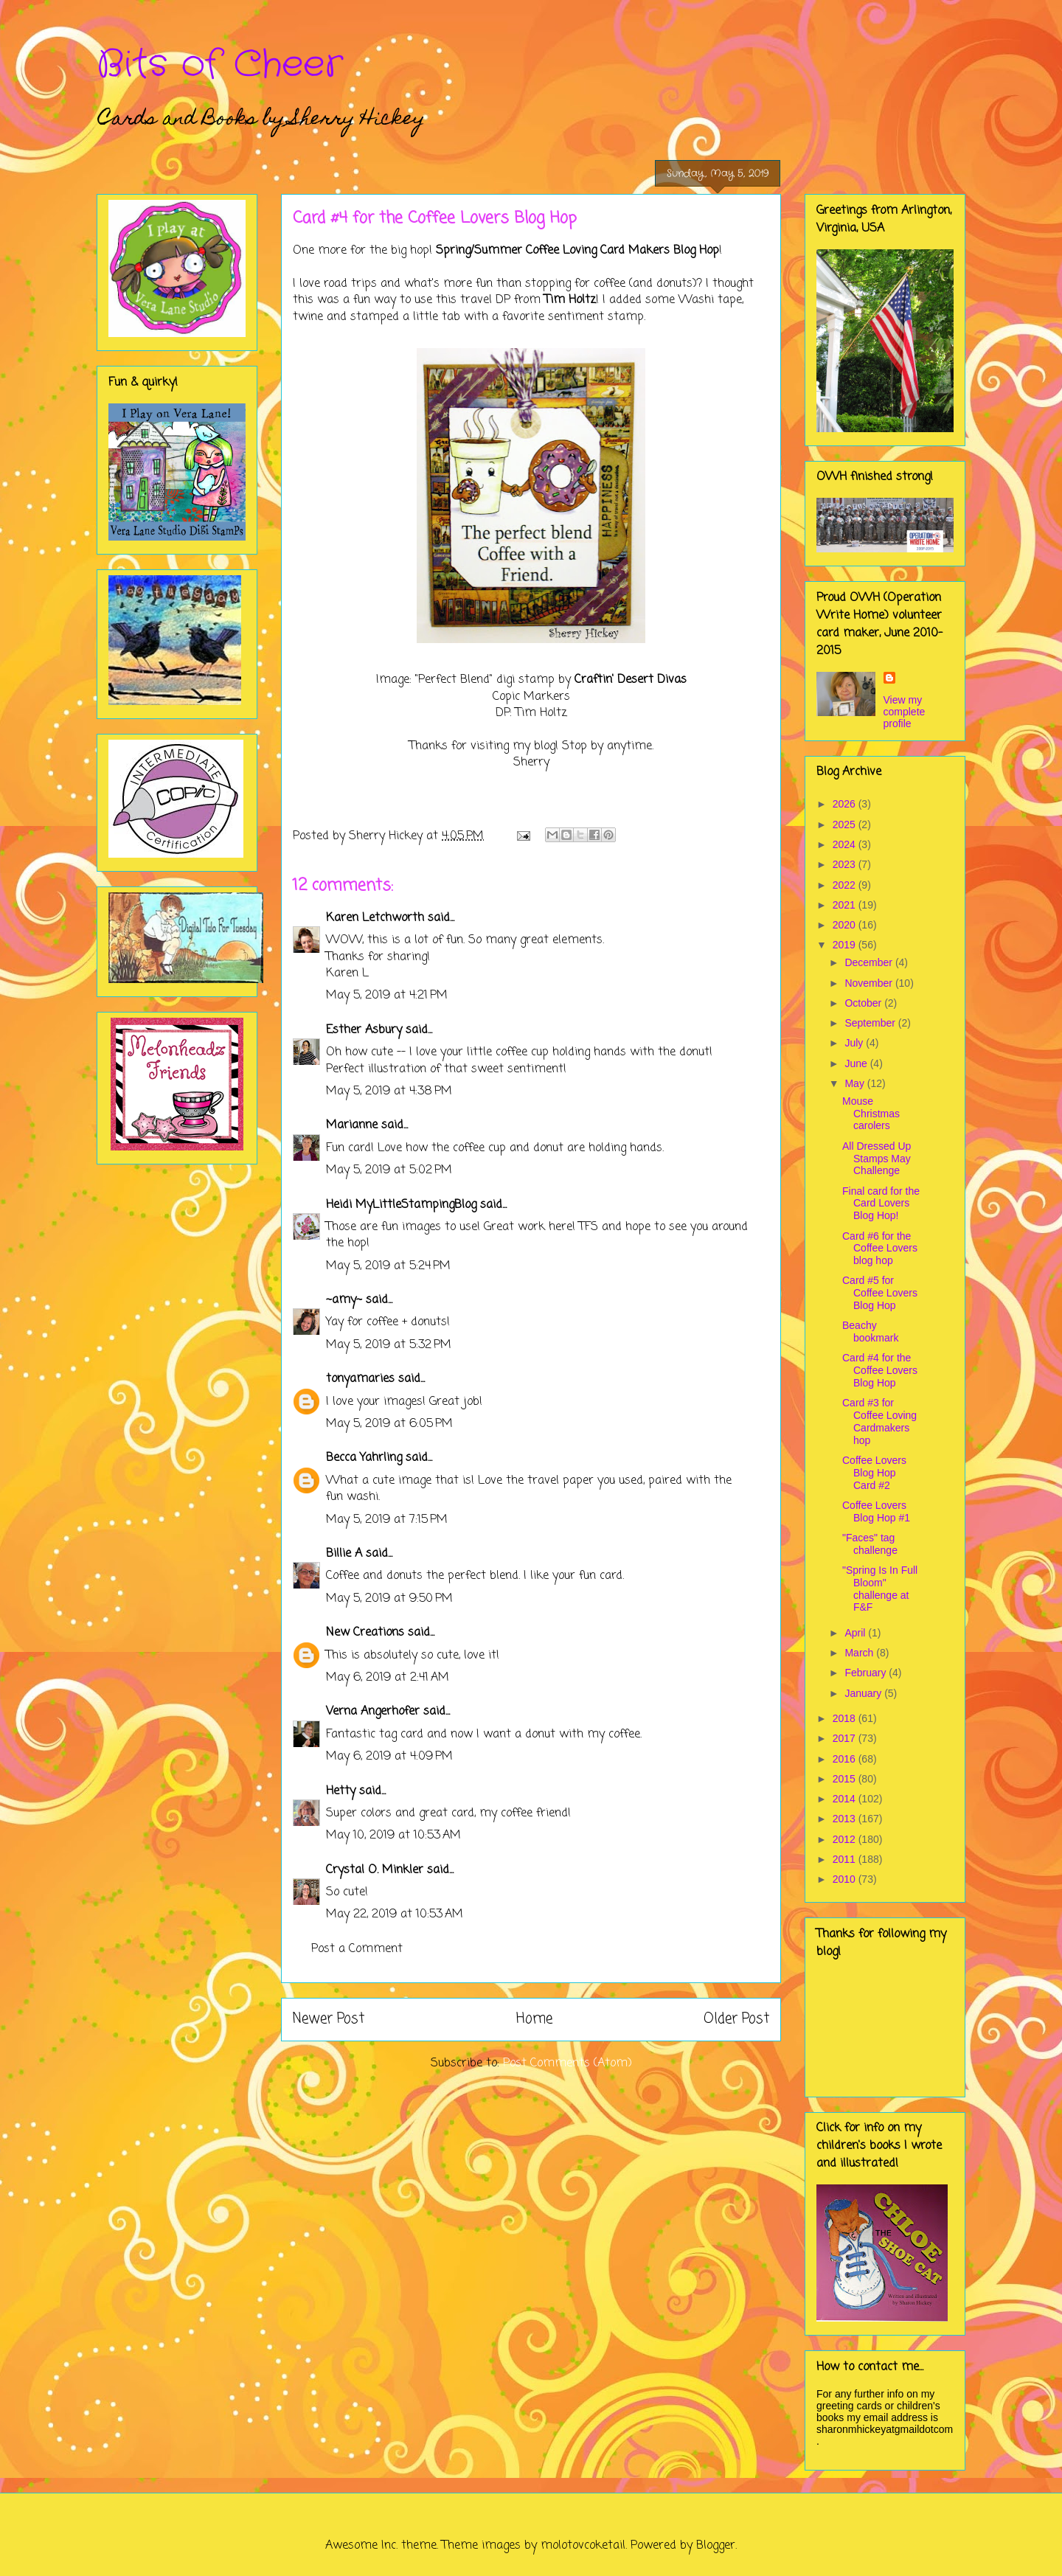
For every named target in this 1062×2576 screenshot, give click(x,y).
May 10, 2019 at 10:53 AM (393, 1835)
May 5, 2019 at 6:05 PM (389, 1424)
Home (534, 2019)
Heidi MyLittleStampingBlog (401, 1205)
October (864, 1003)
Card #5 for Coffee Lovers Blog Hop (879, 1292)
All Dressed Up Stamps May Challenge (876, 1158)
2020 (845, 925)
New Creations (365, 1633)
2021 (845, 905)
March (860, 1653)
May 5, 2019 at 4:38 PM (389, 1091)
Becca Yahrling (364, 1458)
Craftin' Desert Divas (631, 680)
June (857, 1063)
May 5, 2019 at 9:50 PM (389, 1599)
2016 (845, 1759)
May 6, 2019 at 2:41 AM (387, 1678)
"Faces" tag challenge (870, 1544)
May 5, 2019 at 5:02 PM (389, 1170)
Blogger (715, 2546)
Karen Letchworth (375, 918)
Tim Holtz (570, 300)
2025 (845, 824)
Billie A (344, 1554)
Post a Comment (357, 1949)
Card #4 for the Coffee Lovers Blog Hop (879, 1370)
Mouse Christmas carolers (871, 1113)
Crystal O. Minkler (374, 1870)
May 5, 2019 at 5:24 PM (388, 1266)
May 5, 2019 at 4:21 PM (387, 995)
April (856, 1633)
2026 (845, 804)
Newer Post (328, 2019)
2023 (845, 864)
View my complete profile (905, 711)
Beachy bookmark (870, 1331)
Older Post (736, 2019)
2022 (845, 885)
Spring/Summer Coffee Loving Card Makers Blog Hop (577, 251)
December (869, 962)
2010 (845, 1879)
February (866, 1672)
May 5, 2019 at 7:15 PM (387, 1520)
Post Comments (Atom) (567, 2063)
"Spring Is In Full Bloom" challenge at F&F (879, 1588)
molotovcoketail (583, 2546)
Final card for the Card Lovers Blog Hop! (881, 1203)
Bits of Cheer (220, 64)
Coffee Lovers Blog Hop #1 (876, 1511)
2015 (845, 1779)
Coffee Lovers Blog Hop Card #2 (874, 1472)
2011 (845, 1859)
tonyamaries (360, 1379)
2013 (845, 1819)
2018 (845, 1718)
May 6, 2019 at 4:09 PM (389, 1757)
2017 (845, 1738)
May (855, 1083)
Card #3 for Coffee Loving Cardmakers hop (879, 1421)
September (871, 1023)
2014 (845, 1799)
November (869, 983)
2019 (845, 945)
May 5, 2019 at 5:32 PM (388, 1345)
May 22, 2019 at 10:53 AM (394, 1914)
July (855, 1043)
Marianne (352, 1125)
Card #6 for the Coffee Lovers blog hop (879, 1248)
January (864, 1693)
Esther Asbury (364, 1030)
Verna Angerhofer (373, 1712)
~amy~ (344, 1300)
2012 (845, 1839)
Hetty (340, 1791)
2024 (845, 844)
